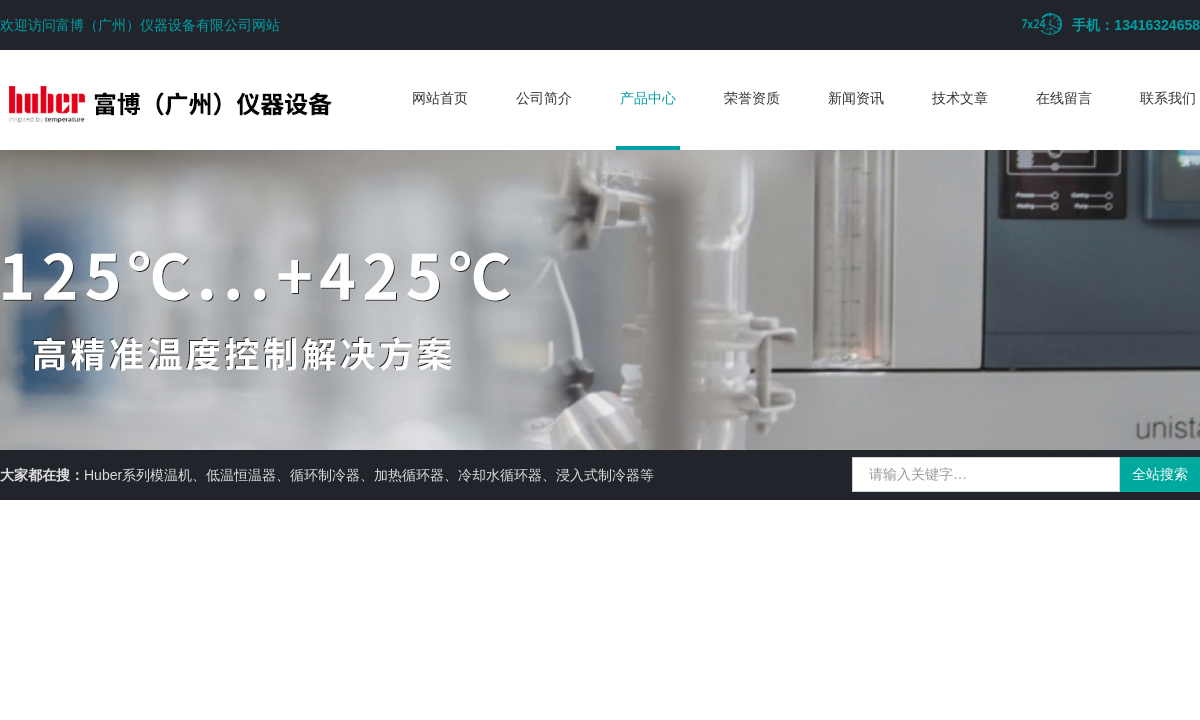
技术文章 (960, 98)
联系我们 (1168, 98)
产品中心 (648, 98)
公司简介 (544, 98)
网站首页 (440, 98)
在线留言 (1064, 98)
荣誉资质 (752, 98)
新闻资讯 (856, 98)
